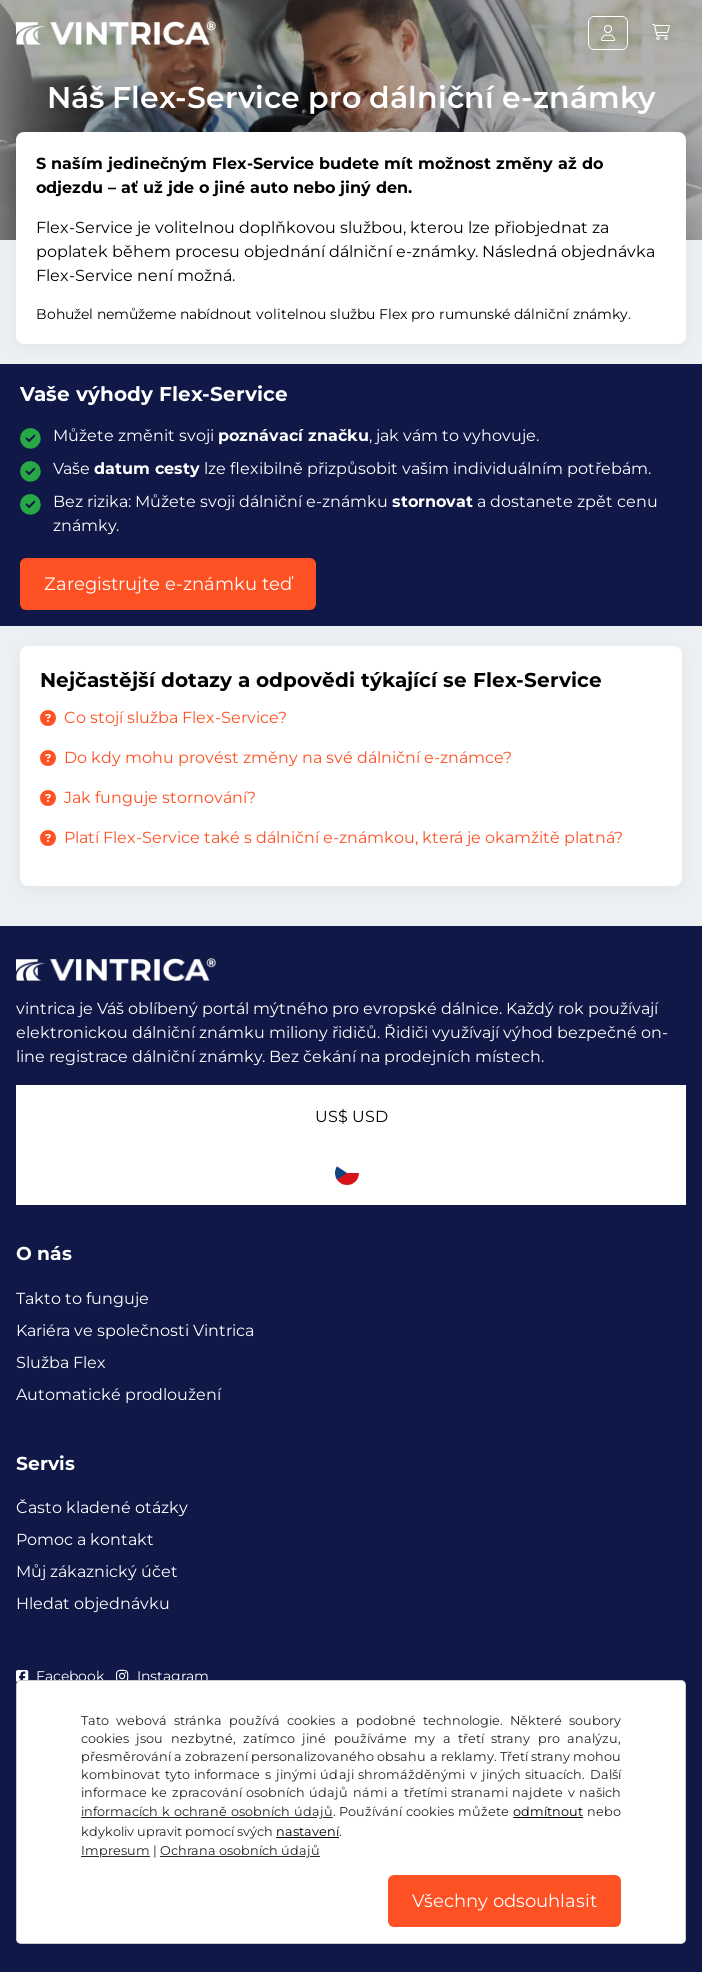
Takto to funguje (82, 1298)
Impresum (115, 1850)
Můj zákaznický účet (97, 1571)
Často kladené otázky (102, 1507)
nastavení (307, 1831)
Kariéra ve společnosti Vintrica (135, 1330)
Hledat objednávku (93, 1603)
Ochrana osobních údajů (240, 1850)
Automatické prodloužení (118, 1394)
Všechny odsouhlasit (504, 1901)
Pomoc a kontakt (85, 1539)
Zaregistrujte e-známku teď (168, 584)
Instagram (162, 1676)
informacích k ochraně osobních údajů (207, 1811)
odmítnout (548, 1811)
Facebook (60, 1676)
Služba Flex (61, 1362)
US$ (351, 1116)
